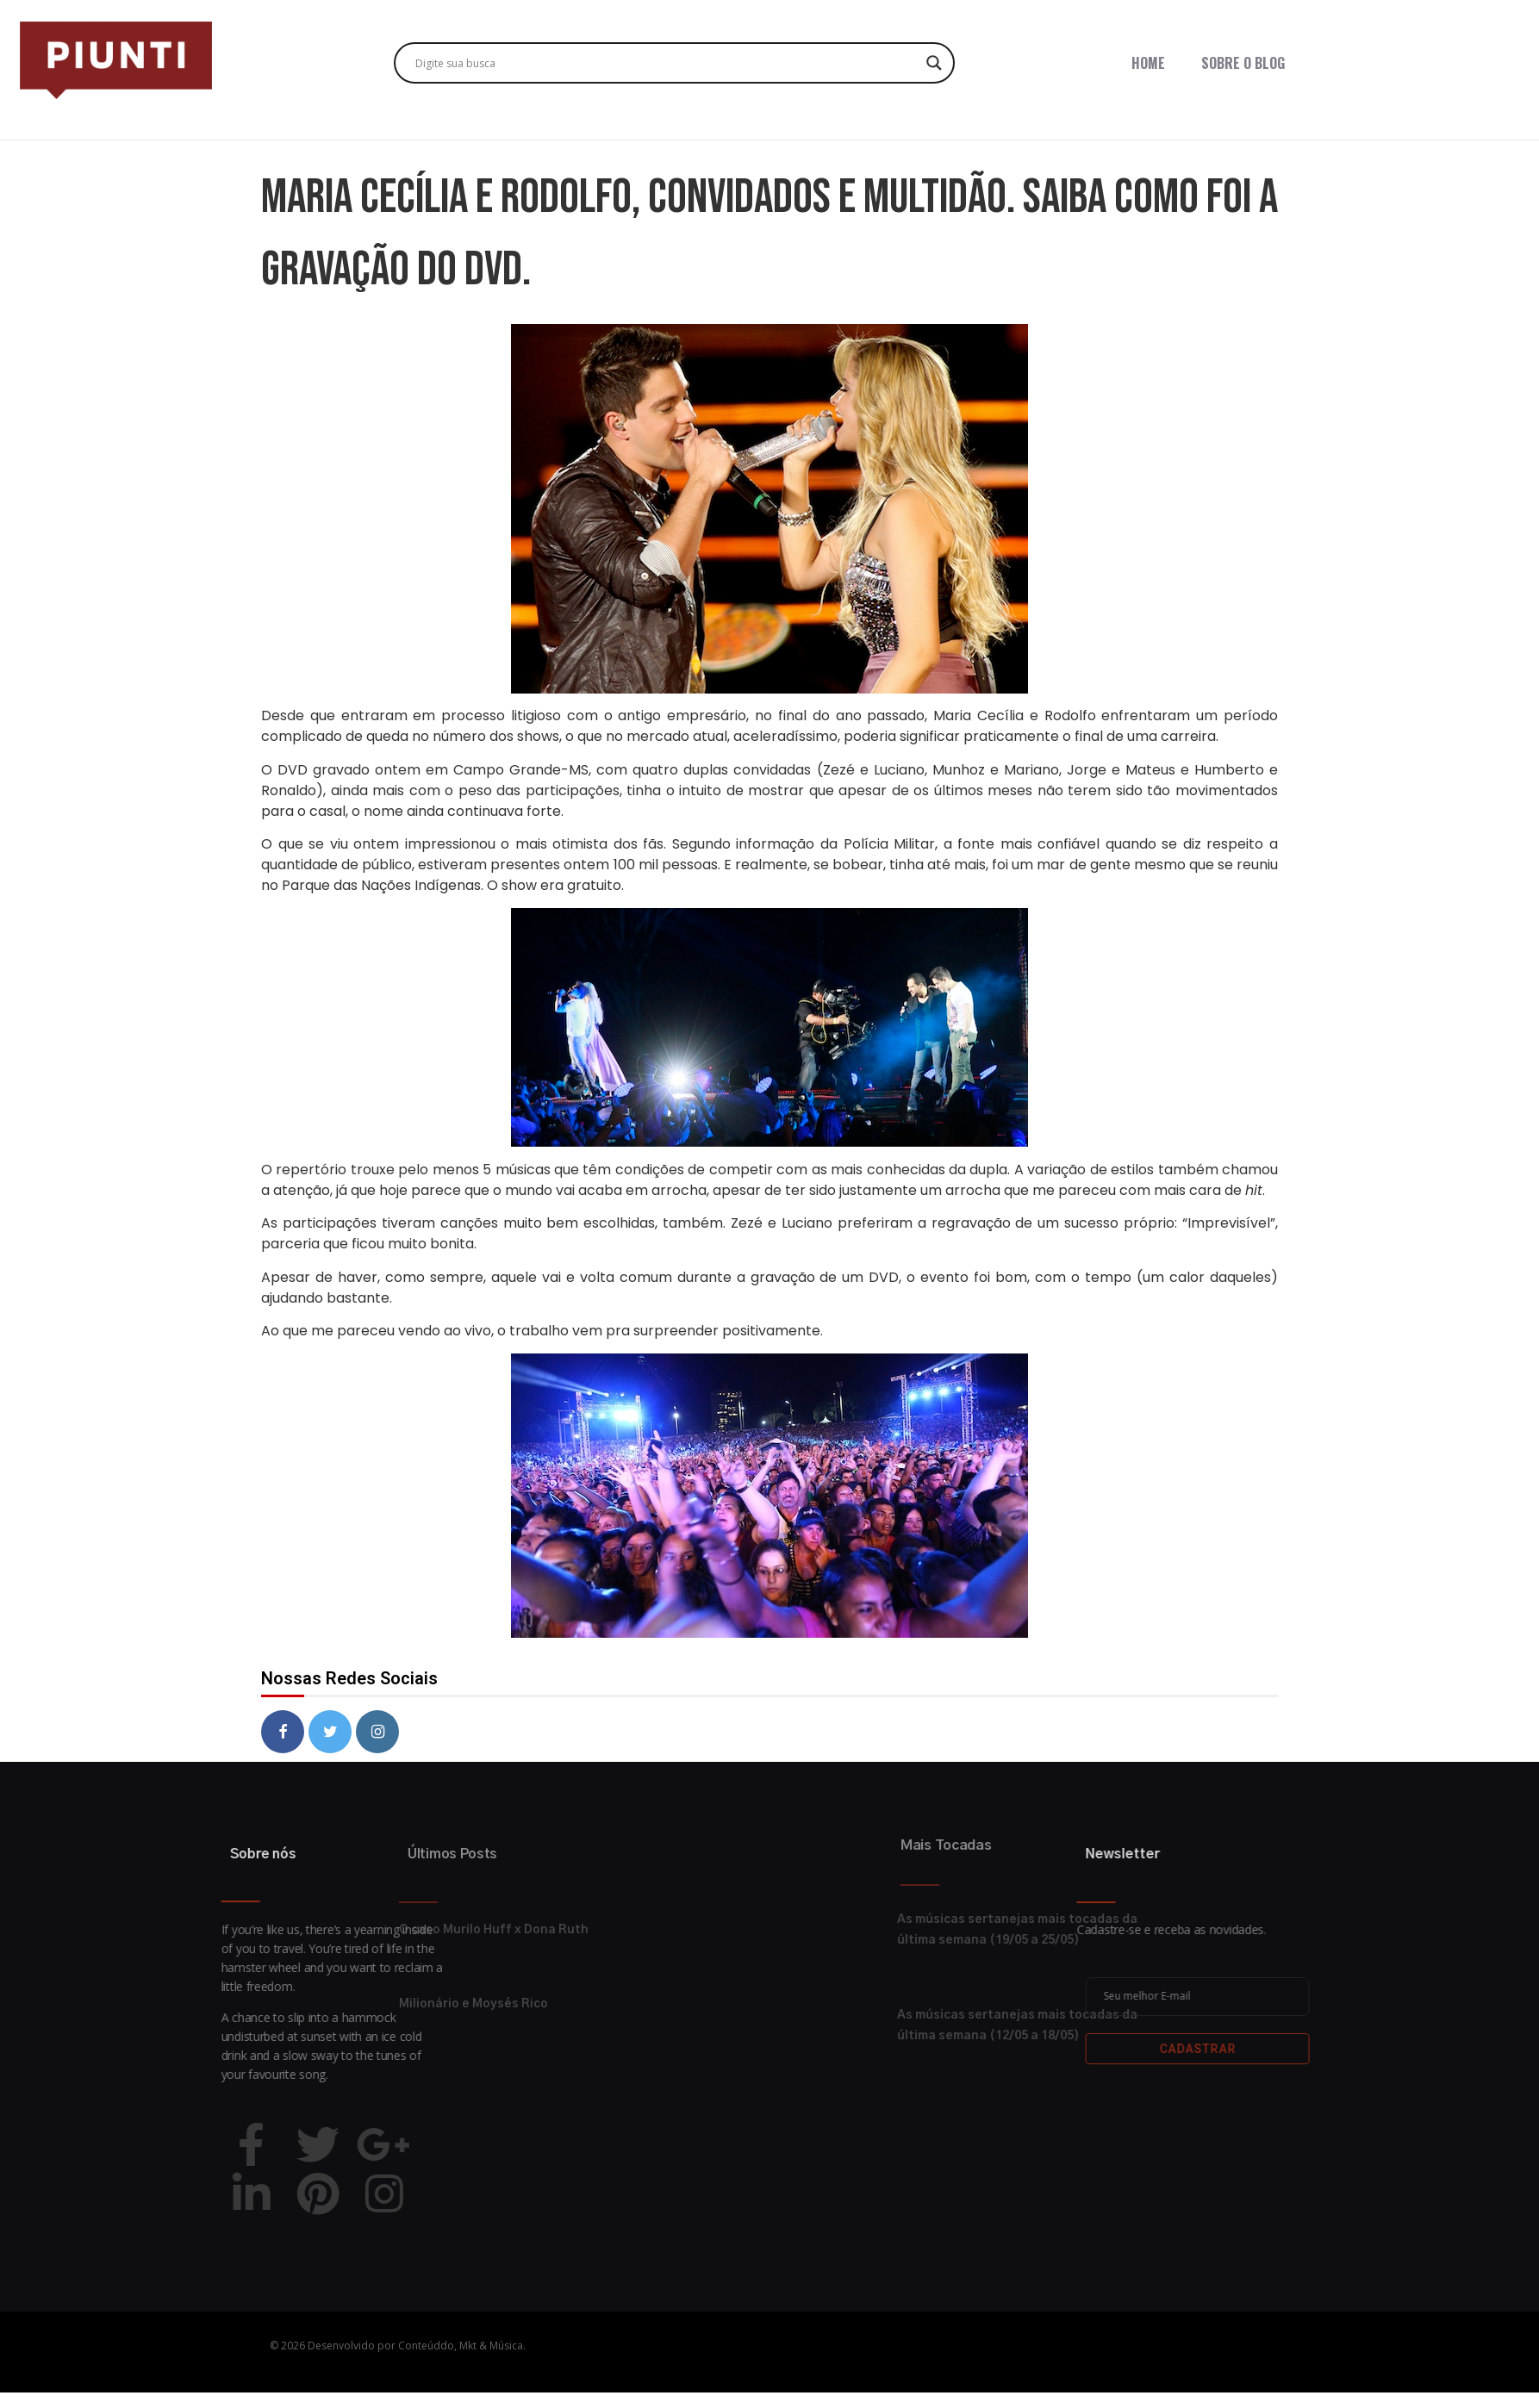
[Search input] (666, 63)
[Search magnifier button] (934, 63)
